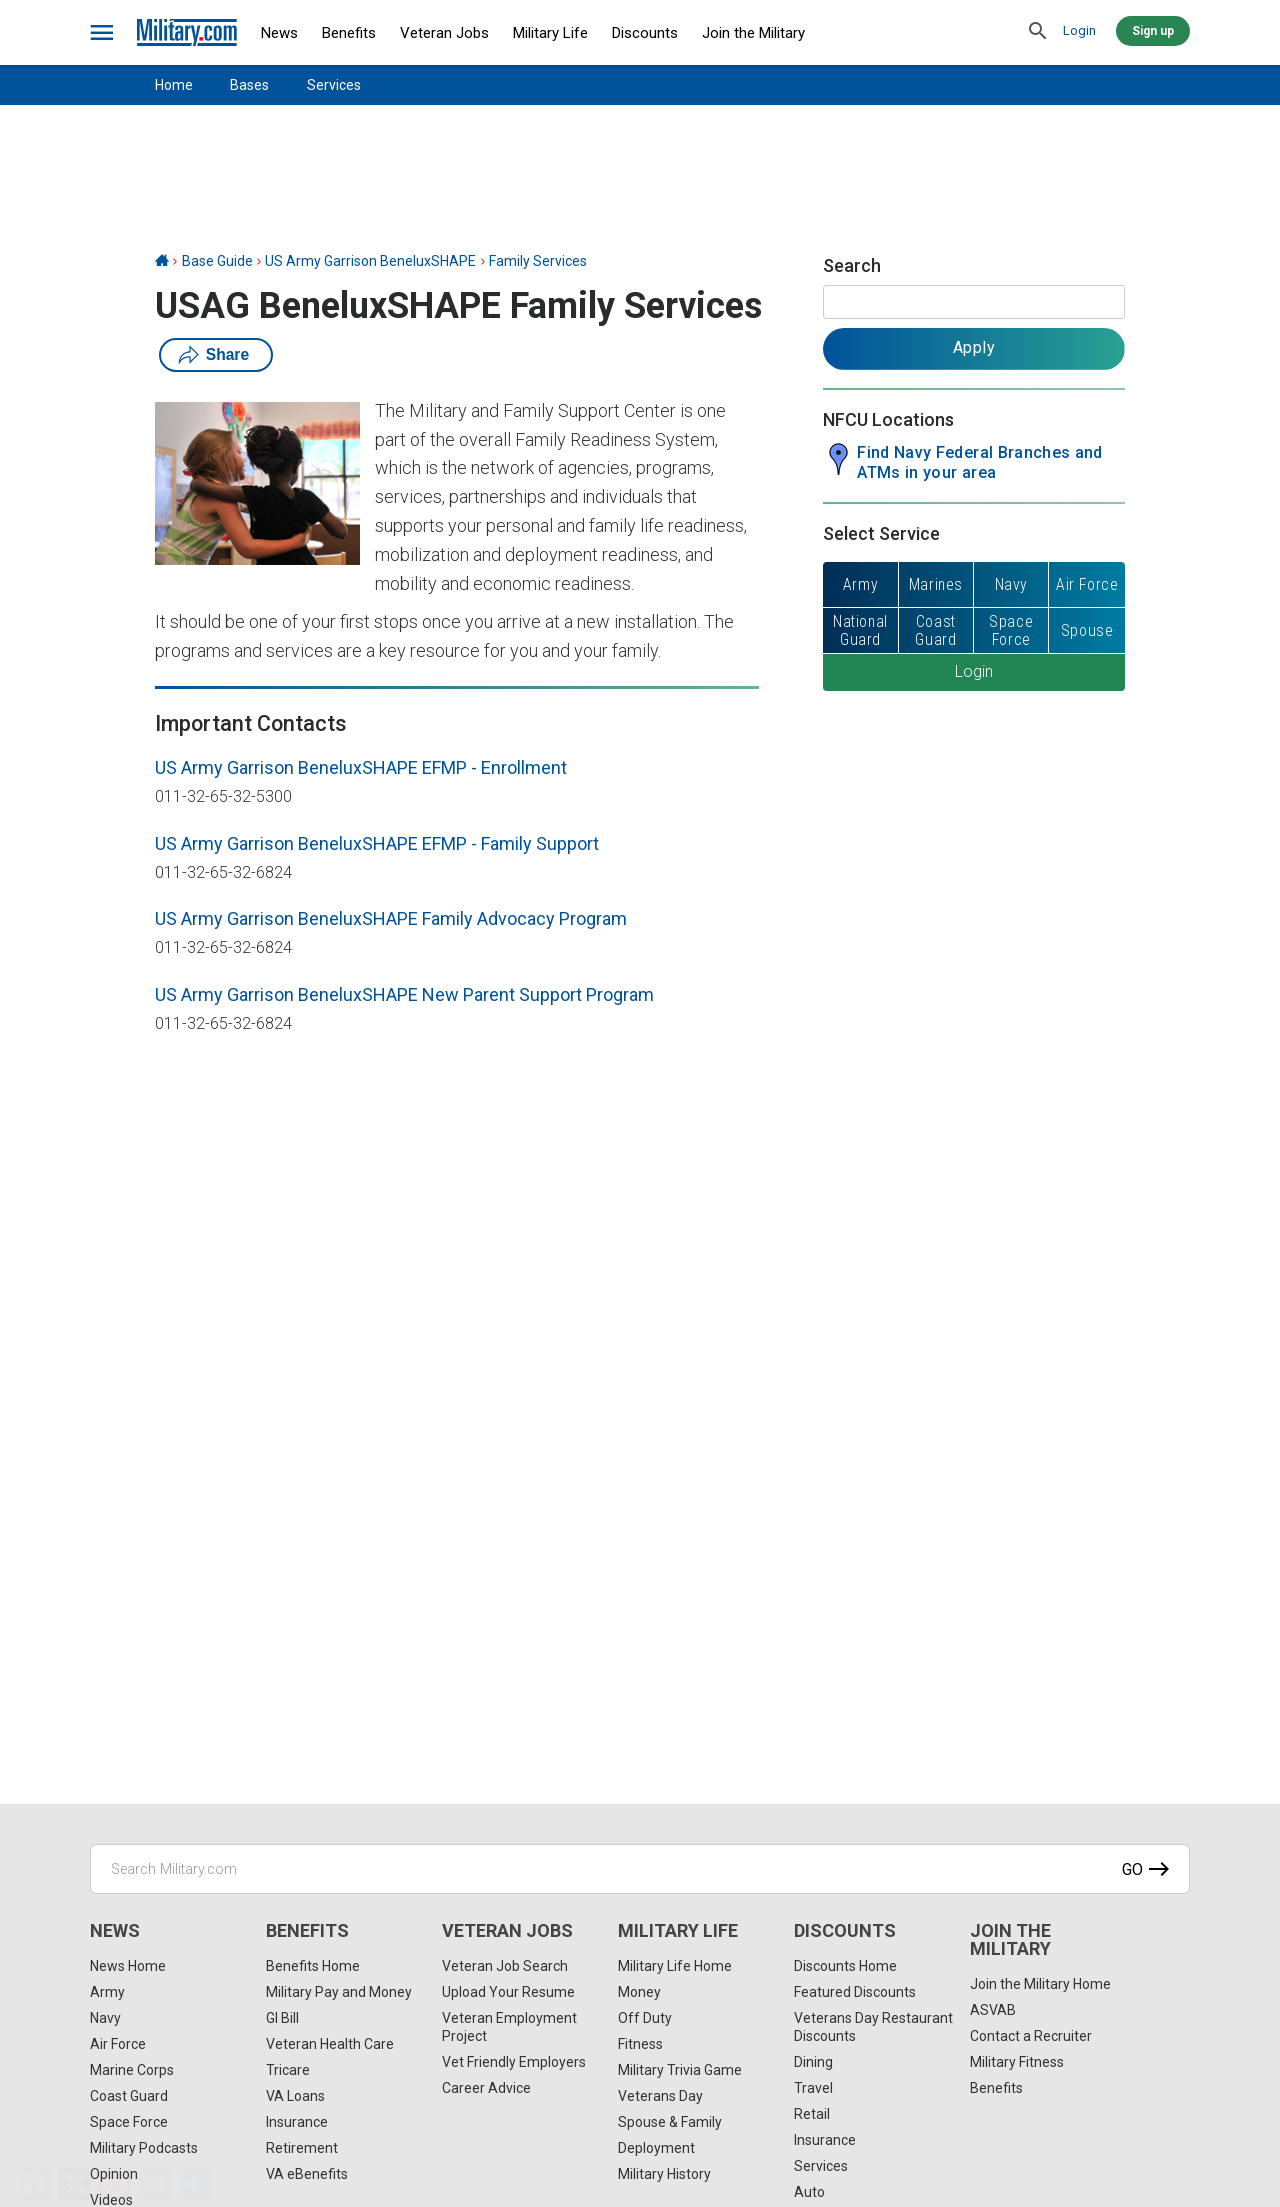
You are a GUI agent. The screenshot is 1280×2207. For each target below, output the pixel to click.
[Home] (162, 261)
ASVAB (993, 2010)
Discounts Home (845, 1966)
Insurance (297, 2122)
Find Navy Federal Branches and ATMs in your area (980, 462)
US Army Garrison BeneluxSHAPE (370, 261)
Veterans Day (660, 2096)
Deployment (656, 2148)
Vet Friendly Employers (514, 2062)
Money (639, 1992)
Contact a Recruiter (1031, 2036)
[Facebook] (35, 2184)
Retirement (302, 2148)
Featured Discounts (855, 1992)
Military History (664, 2174)
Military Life (550, 33)
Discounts (645, 33)
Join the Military (753, 33)
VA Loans (295, 2096)
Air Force (118, 2044)
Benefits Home (313, 1966)
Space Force (129, 2122)
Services (334, 85)
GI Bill (282, 2018)
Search (852, 265)
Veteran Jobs (444, 33)
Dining (813, 2062)
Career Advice (486, 2088)
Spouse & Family (670, 2122)
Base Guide (217, 261)
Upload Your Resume (508, 1992)
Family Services (538, 261)
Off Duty (645, 2018)
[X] (75, 2184)
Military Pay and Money (339, 1992)
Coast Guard (129, 2096)
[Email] (155, 2184)
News (279, 33)
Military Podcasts (144, 2148)
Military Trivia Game (680, 2070)
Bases (249, 85)
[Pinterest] (115, 2184)
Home (174, 85)
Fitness (640, 2044)
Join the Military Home (1040, 1984)
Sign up (1153, 31)
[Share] (195, 2184)
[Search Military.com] (640, 1869)
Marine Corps (132, 2070)
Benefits (349, 33)
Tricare (288, 2070)
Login (1079, 30)
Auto (809, 2192)
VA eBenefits (307, 2174)
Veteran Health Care (330, 2044)
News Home (128, 1966)
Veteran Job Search (505, 1966)
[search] (1038, 32)
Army (107, 1992)
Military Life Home (675, 1966)
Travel (813, 2088)
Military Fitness (1017, 2062)
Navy (105, 2018)
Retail (812, 2114)
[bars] (102, 33)
